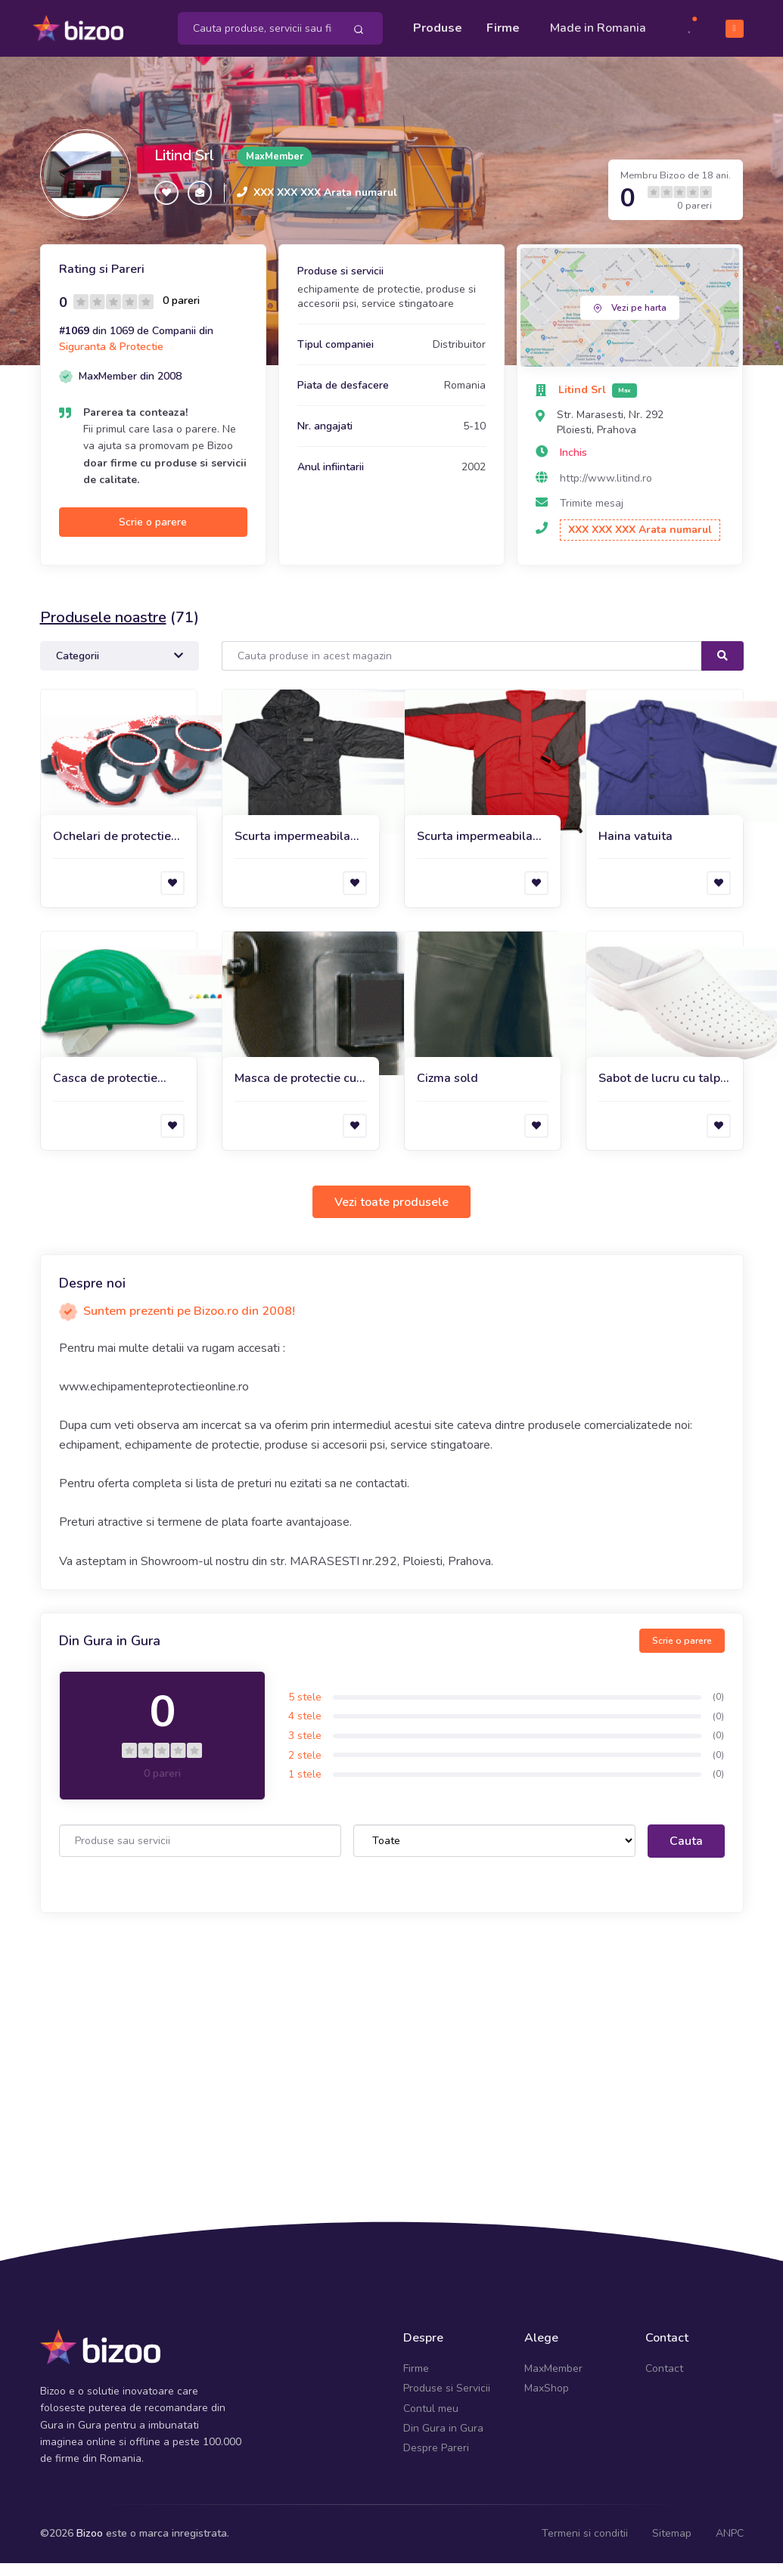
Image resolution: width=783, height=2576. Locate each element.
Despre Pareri (436, 2461)
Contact (664, 2380)
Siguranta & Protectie (111, 359)
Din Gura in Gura (443, 2440)
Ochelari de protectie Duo (112, 848)
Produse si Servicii (446, 2401)
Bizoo (89, 2545)
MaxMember (553, 2380)
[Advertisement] (392, 2053)
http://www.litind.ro (606, 490)
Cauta (686, 1854)
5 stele (305, 1709)
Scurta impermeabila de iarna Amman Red (476, 848)
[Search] (462, 668)
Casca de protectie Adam (105, 1091)
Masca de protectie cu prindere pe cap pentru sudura (297, 1091)
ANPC (730, 2545)
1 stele (305, 1787)
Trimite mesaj (591, 516)
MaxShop (546, 2401)
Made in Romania (574, 34)
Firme (503, 24)
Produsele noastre (103, 629)
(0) (718, 1709)
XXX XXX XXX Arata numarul (325, 204)
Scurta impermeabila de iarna (292, 848)
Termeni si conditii (585, 2545)
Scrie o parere (153, 534)
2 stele (305, 1767)
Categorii (119, 668)
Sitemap (671, 2545)
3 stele (305, 1748)
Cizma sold (447, 1091)
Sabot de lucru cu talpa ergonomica (662, 1091)
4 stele (305, 1729)
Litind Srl (184, 168)
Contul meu (430, 2420)
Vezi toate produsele (391, 1214)
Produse (437, 24)
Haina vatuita (635, 848)
